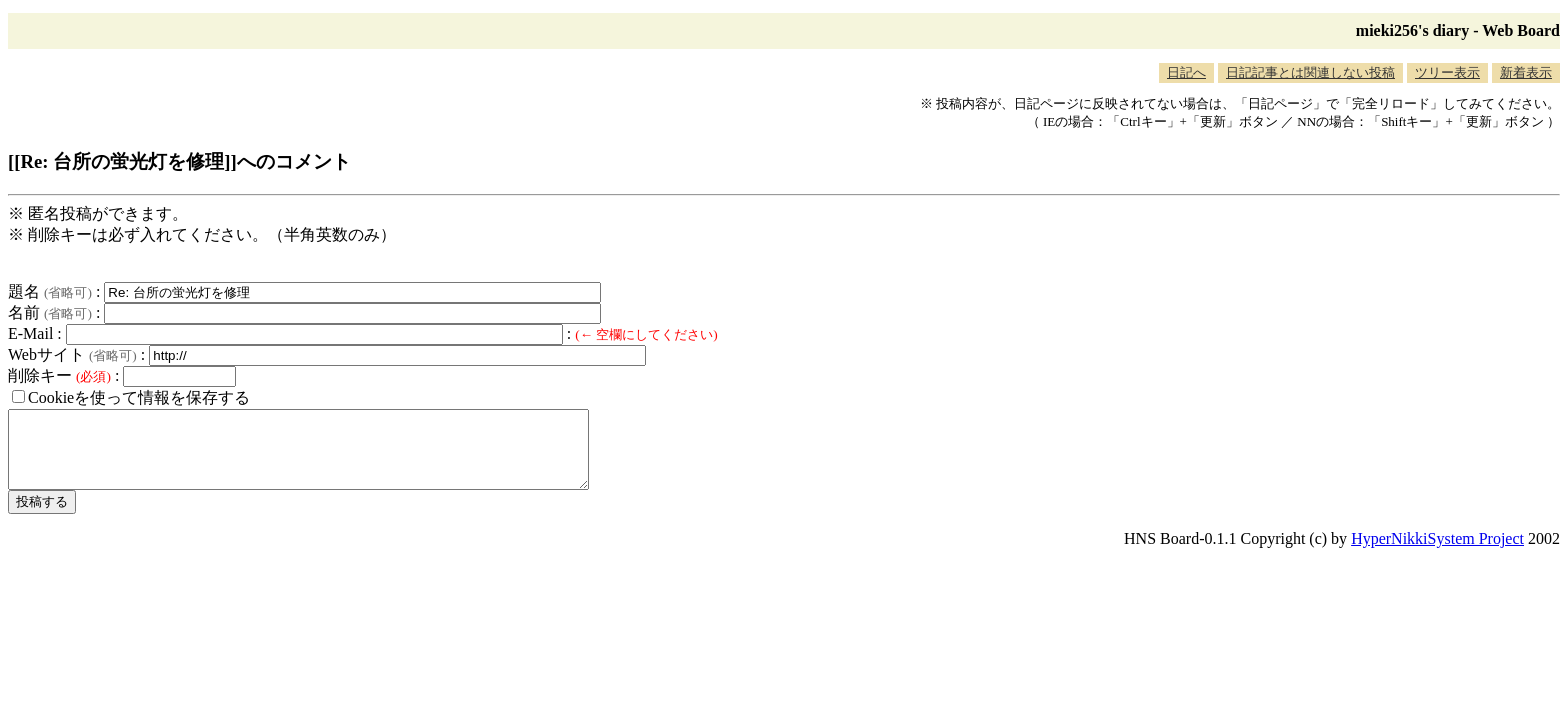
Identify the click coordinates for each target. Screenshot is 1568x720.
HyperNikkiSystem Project (1437, 553)
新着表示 (1526, 72)
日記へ (1186, 72)
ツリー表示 (1447, 72)
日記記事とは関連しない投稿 (1310, 72)
